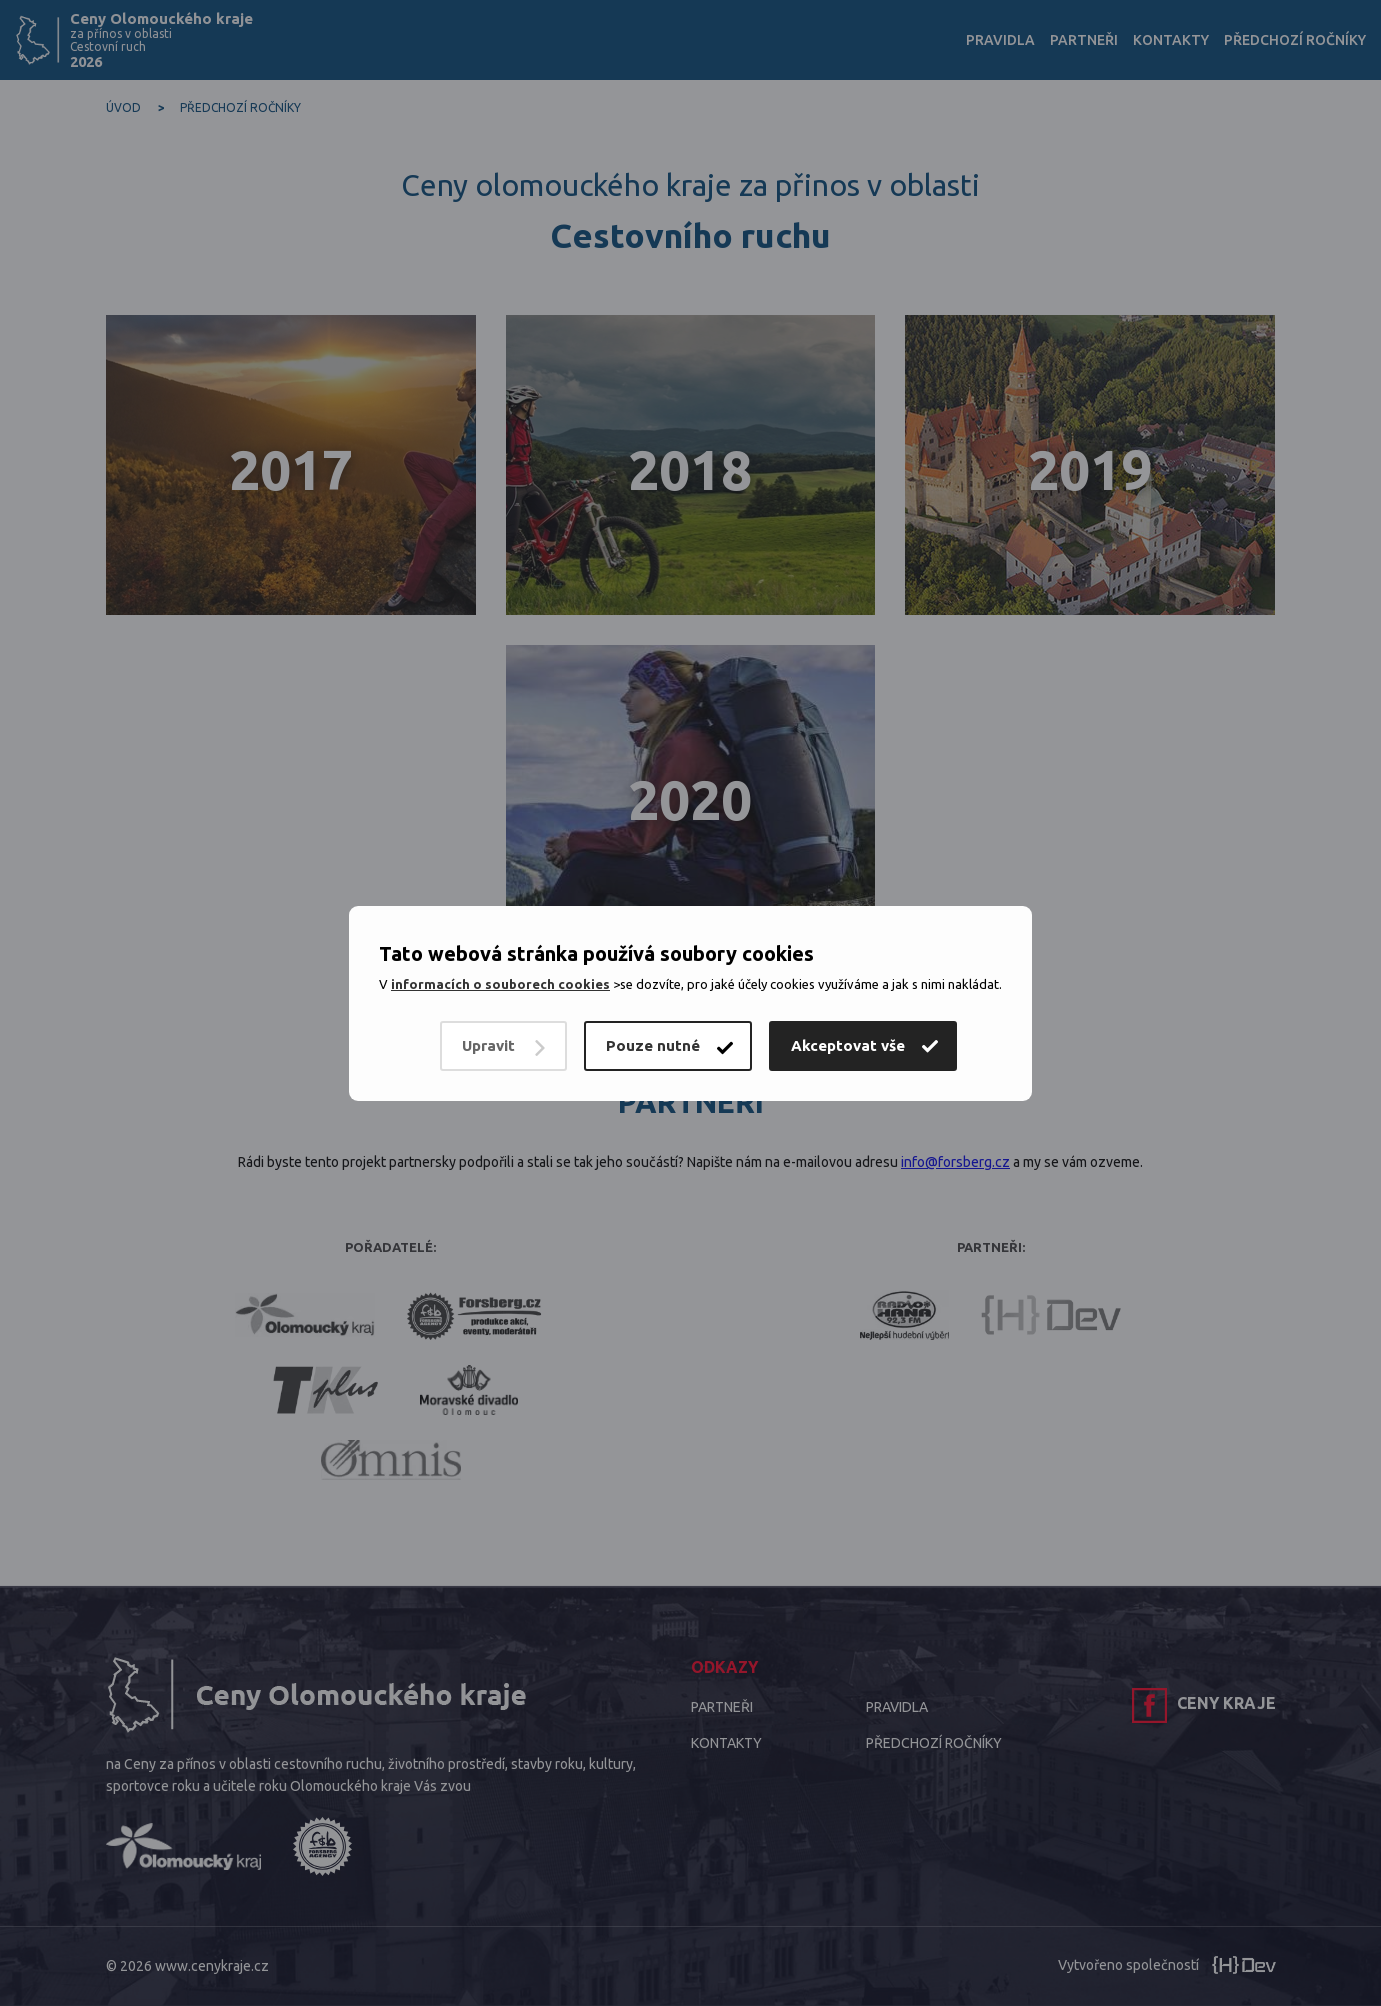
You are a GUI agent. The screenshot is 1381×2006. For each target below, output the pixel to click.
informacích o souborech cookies (500, 984)
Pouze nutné (653, 1045)
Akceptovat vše (848, 1045)
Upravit (488, 1045)
